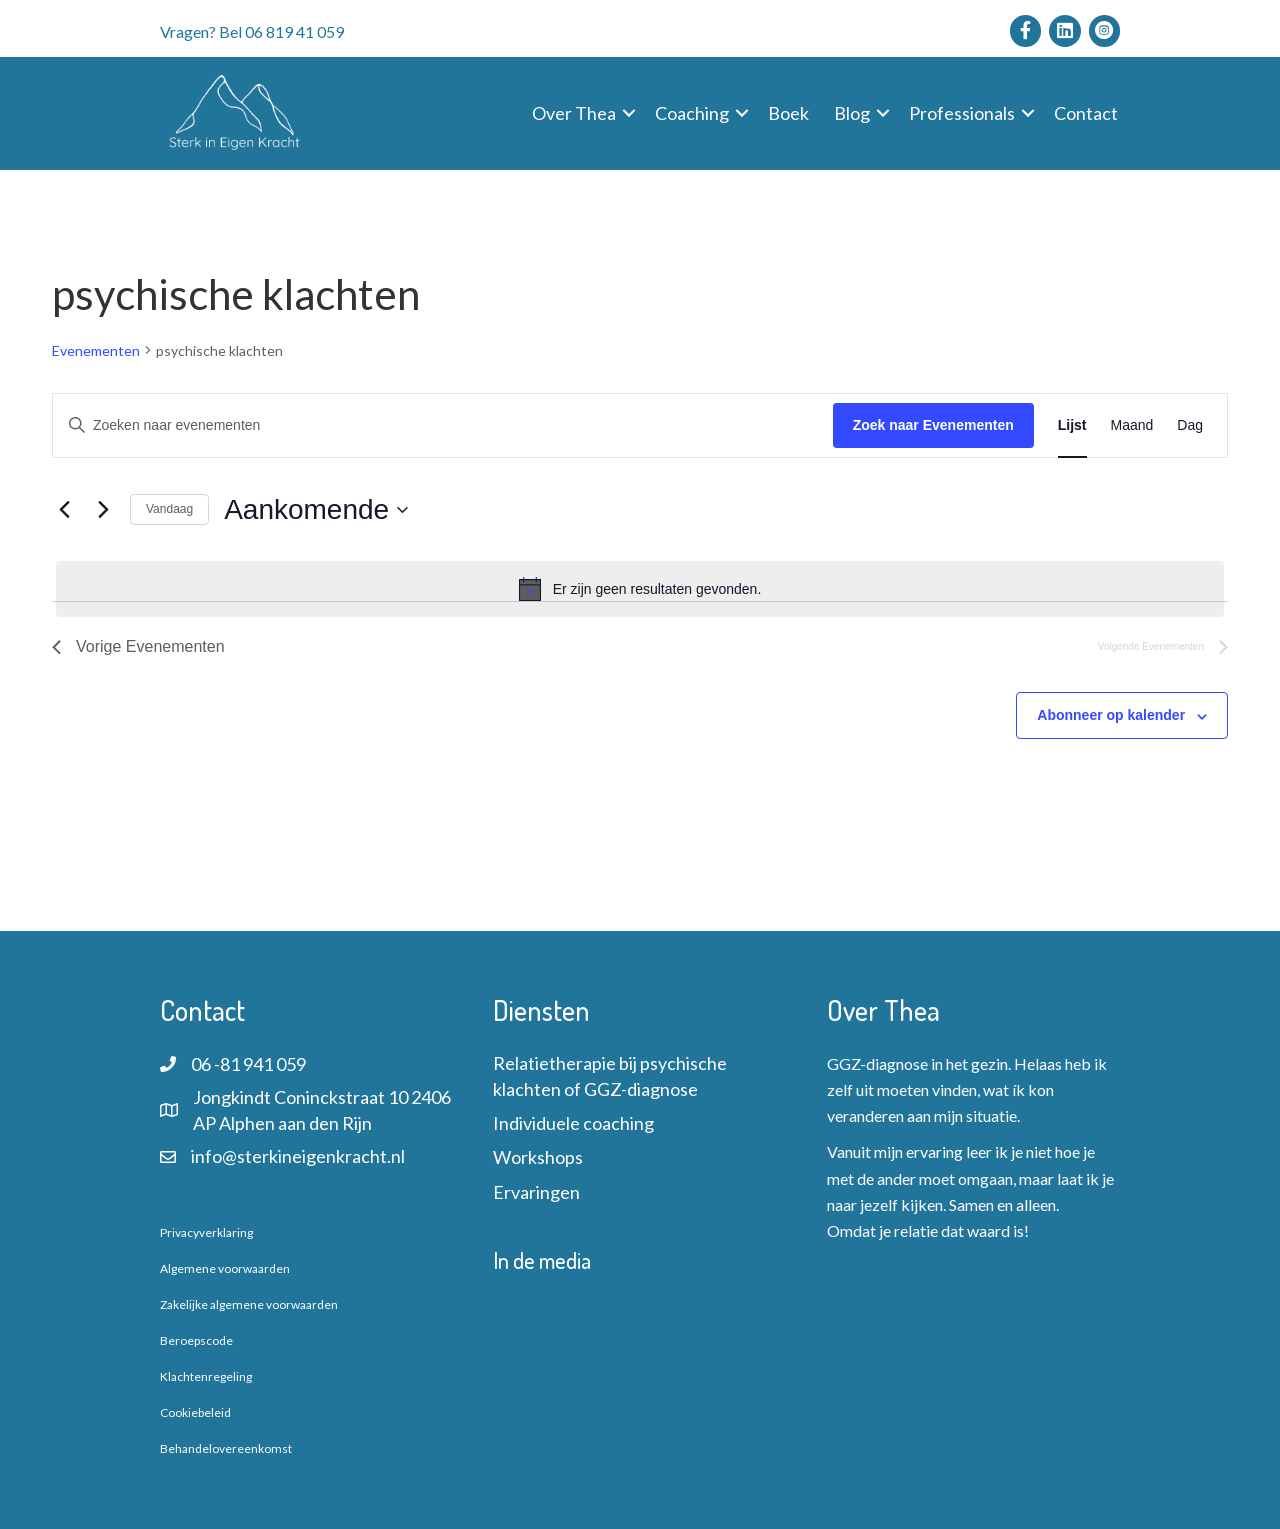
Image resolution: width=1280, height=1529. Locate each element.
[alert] (640, 589)
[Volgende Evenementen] (103, 510)
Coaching (692, 113)
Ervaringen (536, 1192)
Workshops (538, 1157)
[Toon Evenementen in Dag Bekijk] (1190, 425)
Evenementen (96, 350)
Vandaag (169, 509)
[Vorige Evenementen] (64, 510)
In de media (542, 1260)
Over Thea (574, 113)
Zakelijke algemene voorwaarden (249, 1304)
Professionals (962, 113)
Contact (1086, 113)
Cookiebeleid (195, 1412)
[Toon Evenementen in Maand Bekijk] (1132, 425)
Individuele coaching (573, 1123)
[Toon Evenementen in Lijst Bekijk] (1072, 425)
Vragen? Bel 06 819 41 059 (252, 31)
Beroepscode (196, 1340)
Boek (788, 113)
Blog (852, 113)
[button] (629, 113)
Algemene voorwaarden (225, 1268)
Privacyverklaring (206, 1232)
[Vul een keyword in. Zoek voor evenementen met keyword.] (443, 425)
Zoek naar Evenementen (933, 425)
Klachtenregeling (206, 1376)
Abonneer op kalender (1111, 715)
